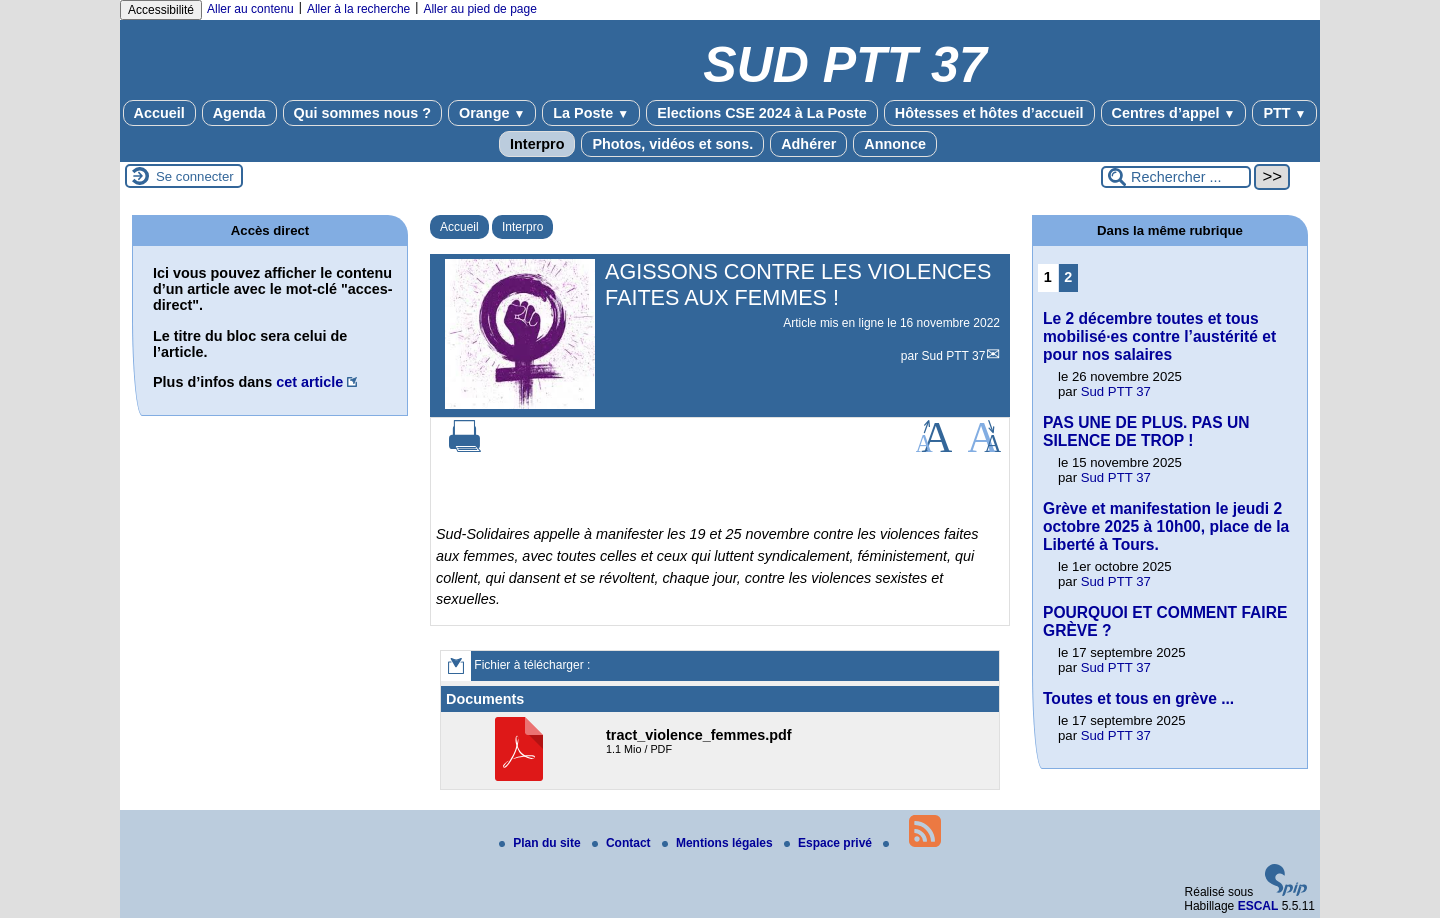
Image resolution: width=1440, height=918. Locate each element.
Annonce (895, 144)
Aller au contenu (250, 9)
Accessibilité (161, 10)
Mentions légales (719, 843)
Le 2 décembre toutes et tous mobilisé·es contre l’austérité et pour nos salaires (1159, 336)
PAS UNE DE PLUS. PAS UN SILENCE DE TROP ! (1146, 431)
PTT (1284, 113)
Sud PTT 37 (954, 356)
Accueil (159, 113)
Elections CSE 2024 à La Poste (762, 113)
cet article (309, 382)
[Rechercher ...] (1176, 177)
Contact (623, 843)
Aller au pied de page (479, 9)
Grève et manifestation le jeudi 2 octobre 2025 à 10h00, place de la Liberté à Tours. (1166, 526)
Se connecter (195, 176)
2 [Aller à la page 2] (1068, 277)
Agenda (239, 113)
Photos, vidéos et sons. (672, 144)
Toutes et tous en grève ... (1138, 698)
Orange (492, 113)
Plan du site (541, 843)
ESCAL (1258, 906)
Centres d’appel (1174, 113)
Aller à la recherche (358, 9)
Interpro (537, 144)
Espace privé (829, 843)
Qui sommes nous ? (363, 113)
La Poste (591, 113)
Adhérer (808, 144)
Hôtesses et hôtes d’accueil (989, 113)
